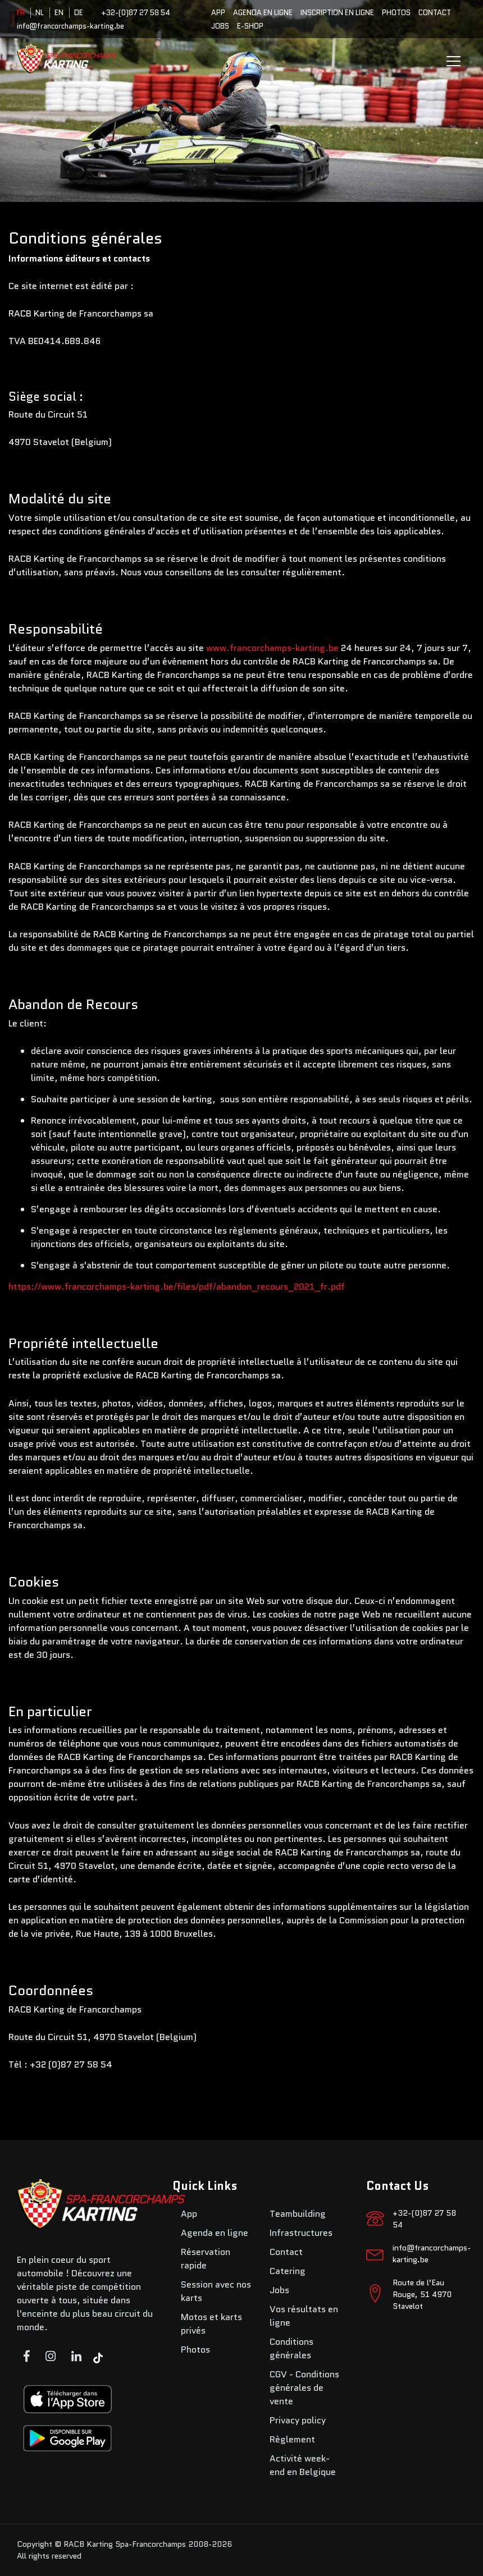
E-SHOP (250, 26)
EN (58, 12)
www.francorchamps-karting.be (272, 647)
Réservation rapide (205, 2258)
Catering (288, 2271)
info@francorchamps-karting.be (70, 26)
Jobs (220, 26)
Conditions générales (291, 2348)
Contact (434, 12)
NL (39, 12)
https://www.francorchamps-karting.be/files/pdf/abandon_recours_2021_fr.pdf (176, 1286)
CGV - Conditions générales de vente (304, 2388)
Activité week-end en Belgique (303, 2465)
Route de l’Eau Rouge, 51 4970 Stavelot (422, 2294)
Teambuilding (298, 2213)
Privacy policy (298, 2420)
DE (78, 12)
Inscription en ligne (337, 12)
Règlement (292, 2439)
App (218, 12)
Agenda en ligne (263, 12)
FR (21, 12)
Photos (396, 12)
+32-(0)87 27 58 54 (135, 12)
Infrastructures (301, 2232)
